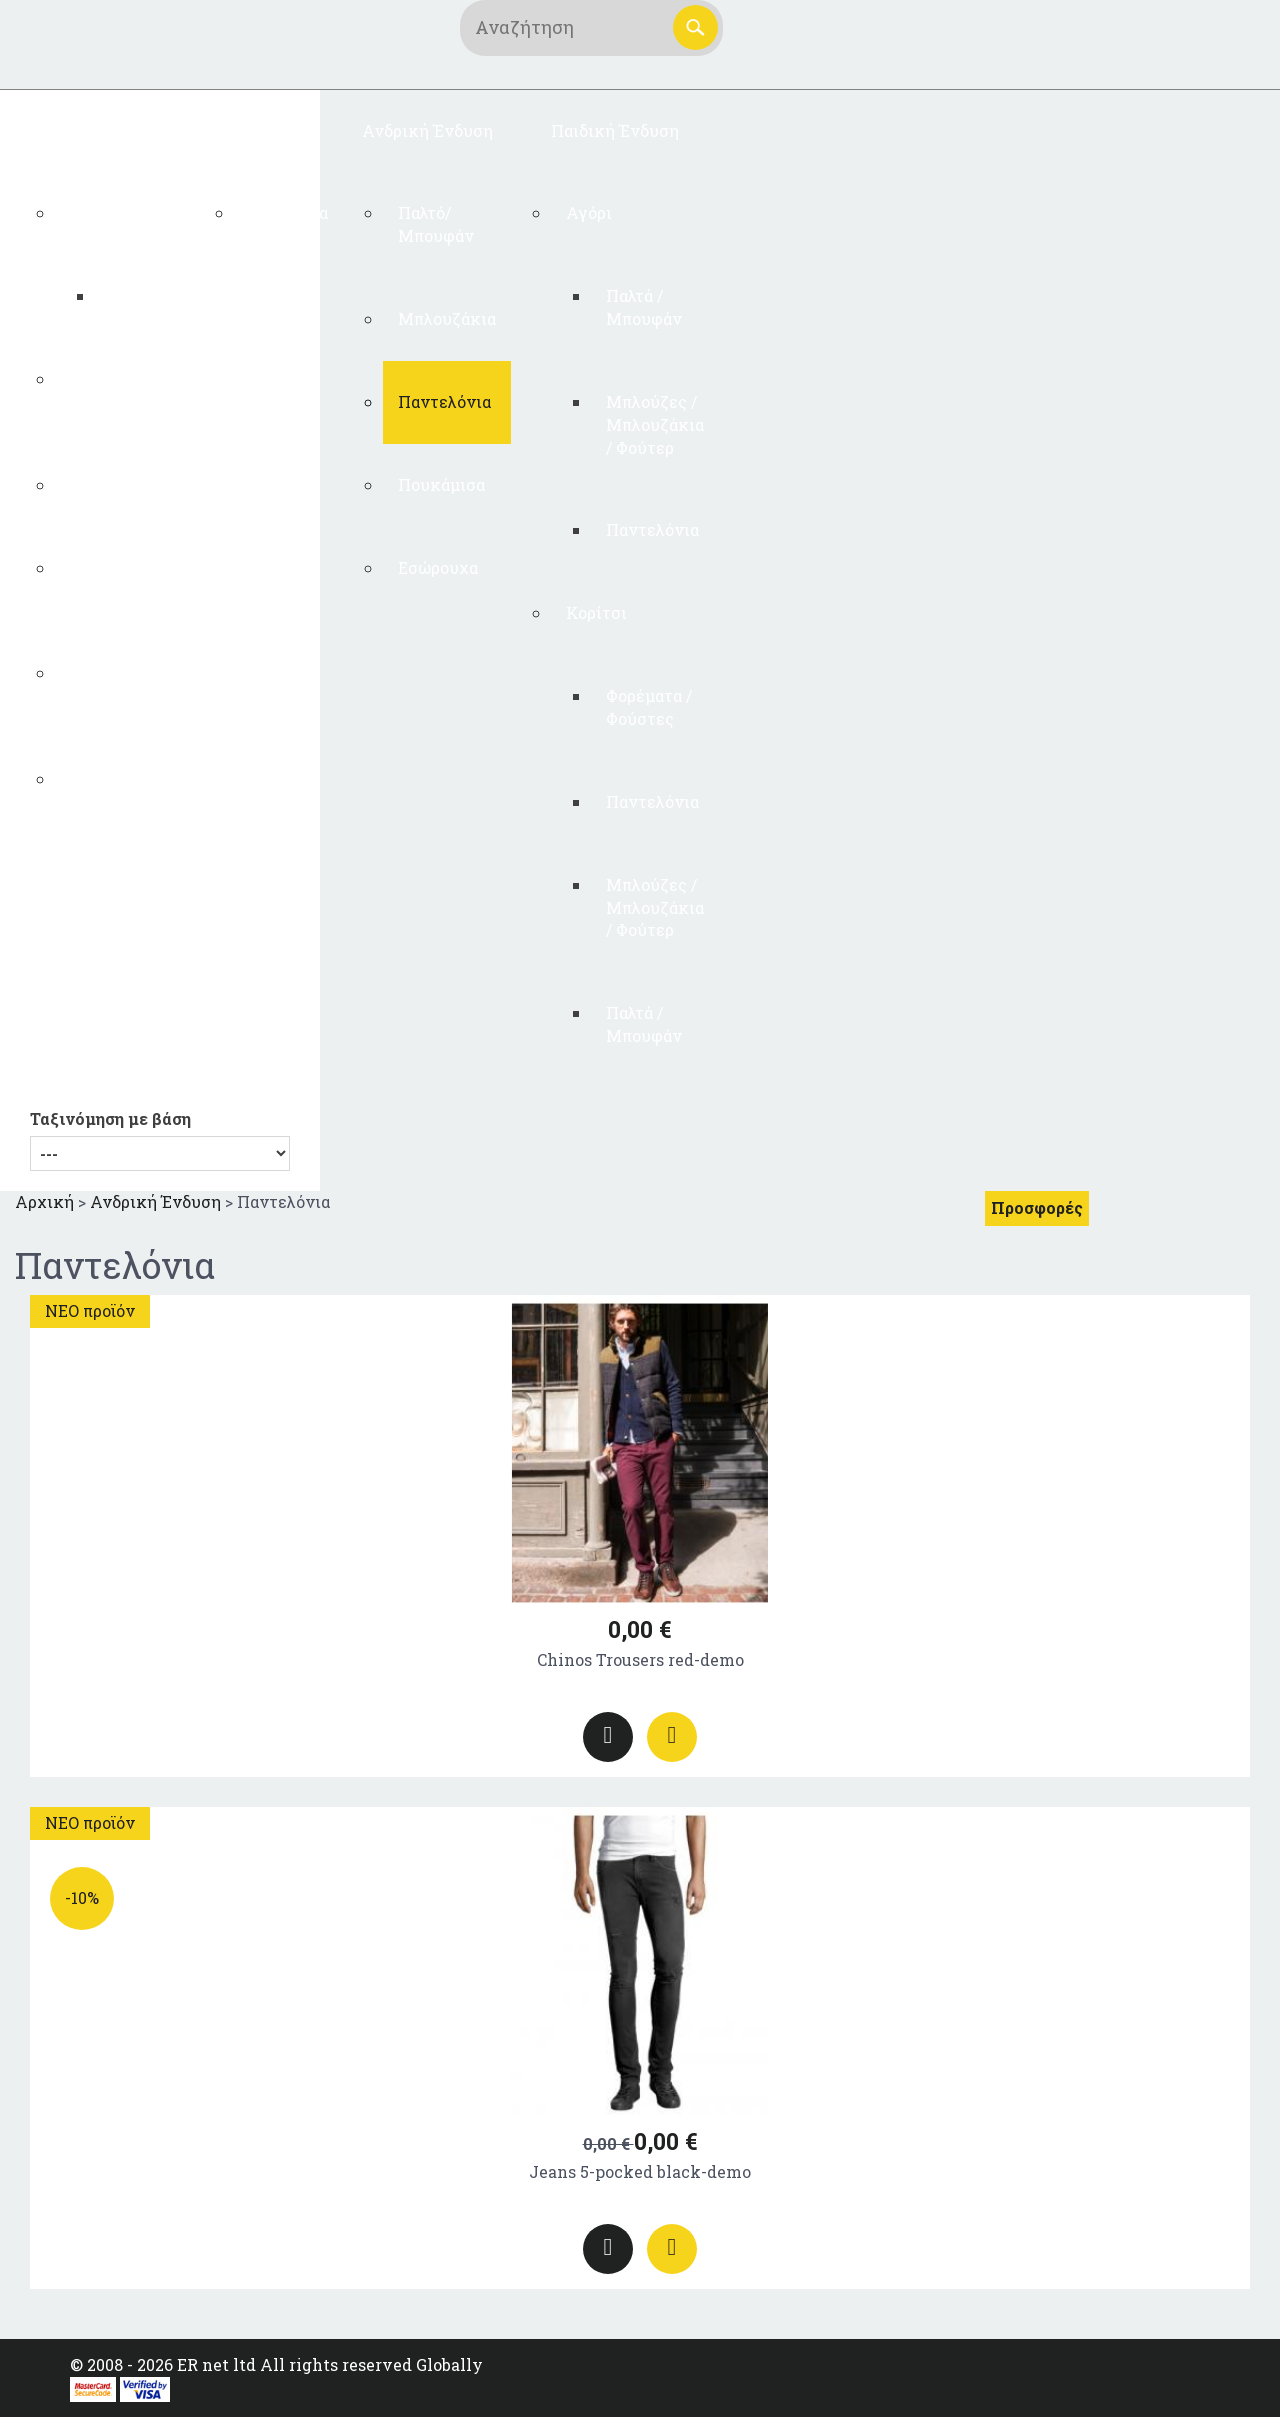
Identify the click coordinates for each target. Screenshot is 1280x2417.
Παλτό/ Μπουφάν (108, 684)
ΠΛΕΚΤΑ (269, 130)
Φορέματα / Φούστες (113, 579)
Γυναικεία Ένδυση (104, 130)
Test (87, 212)
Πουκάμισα (441, 484)
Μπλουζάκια (447, 318)
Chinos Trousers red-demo (640, 1659)
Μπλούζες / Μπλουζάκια (119, 390)
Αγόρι (589, 212)
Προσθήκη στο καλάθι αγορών (672, 1737)
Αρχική (44, 1201)
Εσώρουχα (110, 778)
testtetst (144, 295)
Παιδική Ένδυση (615, 130)
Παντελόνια (116, 484)
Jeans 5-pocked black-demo (640, 2171)
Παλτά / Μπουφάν (644, 307)
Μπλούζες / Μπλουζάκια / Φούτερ (655, 424)
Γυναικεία (288, 212)
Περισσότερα (608, 1737)
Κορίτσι (596, 612)
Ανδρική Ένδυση (427, 130)
